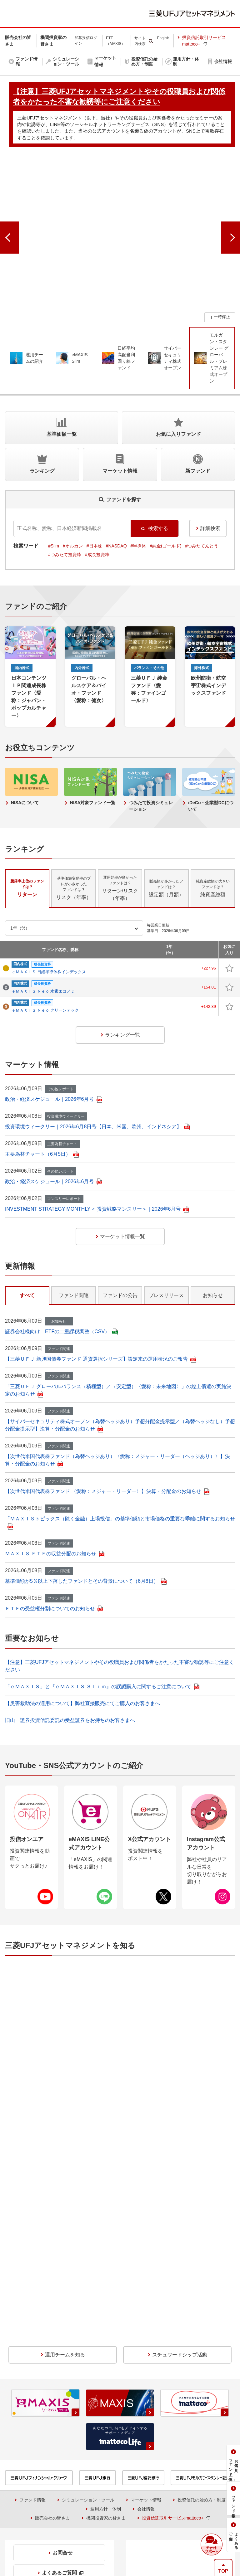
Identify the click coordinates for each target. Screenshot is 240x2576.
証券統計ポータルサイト (158, 2431)
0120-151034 (53, 2393)
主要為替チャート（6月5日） (42, 1076)
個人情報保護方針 (161, 2522)
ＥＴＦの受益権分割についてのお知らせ (54, 1531)
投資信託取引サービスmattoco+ (204, 40)
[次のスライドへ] (230, 200)
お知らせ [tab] (213, 1218)
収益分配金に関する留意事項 (42, 2440)
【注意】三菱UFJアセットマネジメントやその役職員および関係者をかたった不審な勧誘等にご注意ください (153, 2500)
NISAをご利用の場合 (30, 2449)
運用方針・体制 (105, 2303)
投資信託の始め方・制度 (202, 2294)
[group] (120, 200)
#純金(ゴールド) (165, 468)
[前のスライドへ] (9, 200)
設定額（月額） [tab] (166, 810)
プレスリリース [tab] (166, 1218)
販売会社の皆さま (52, 2313)
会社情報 (146, 2303)
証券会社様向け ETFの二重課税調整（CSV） (61, 1254)
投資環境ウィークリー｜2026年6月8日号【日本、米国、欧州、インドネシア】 (97, 1049)
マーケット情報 (146, 2294)
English (163, 38)
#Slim (53, 468)
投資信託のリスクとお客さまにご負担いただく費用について (181, 2453)
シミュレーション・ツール (88, 2294)
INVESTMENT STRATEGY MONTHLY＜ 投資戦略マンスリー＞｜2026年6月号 (97, 1131)
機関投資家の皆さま (106, 2313)
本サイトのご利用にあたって (99, 2522)
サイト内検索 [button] (140, 41)
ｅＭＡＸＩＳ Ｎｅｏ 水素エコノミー (45, 913)
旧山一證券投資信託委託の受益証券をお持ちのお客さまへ (70, 1642)
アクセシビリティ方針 (122, 2532)
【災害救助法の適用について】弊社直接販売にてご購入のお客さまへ (82, 1626)
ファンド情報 (32, 2294)
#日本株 (94, 468)
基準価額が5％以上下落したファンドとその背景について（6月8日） (86, 1503)
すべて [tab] (27, 1218)
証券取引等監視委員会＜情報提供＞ (48, 2431)
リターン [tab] (27, 810)
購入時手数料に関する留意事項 (161, 2440)
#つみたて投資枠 (64, 477)
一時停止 (222, 239)
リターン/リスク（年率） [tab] (120, 811)
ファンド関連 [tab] (74, 1218)
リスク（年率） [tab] (73, 811)
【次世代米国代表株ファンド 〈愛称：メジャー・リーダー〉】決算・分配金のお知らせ (107, 1414)
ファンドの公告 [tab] (120, 1218)
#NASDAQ (116, 468)
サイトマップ (208, 2522)
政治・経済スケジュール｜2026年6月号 (53, 1021)
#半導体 (138, 468)
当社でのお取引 (39, 2522)
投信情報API (22, 2465)
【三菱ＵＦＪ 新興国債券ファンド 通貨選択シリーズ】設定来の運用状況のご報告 (100, 1281)
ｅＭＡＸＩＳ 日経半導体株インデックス (49, 894)
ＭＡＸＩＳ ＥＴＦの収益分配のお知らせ (54, 1476)
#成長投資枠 (97, 477)
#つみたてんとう (201, 468)
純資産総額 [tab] (212, 810)
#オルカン (73, 468)
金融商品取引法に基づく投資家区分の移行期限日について (181, 2469)
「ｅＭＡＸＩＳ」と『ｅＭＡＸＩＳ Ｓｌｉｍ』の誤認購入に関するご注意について (102, 1609)
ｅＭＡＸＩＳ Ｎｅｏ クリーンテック (45, 933)
